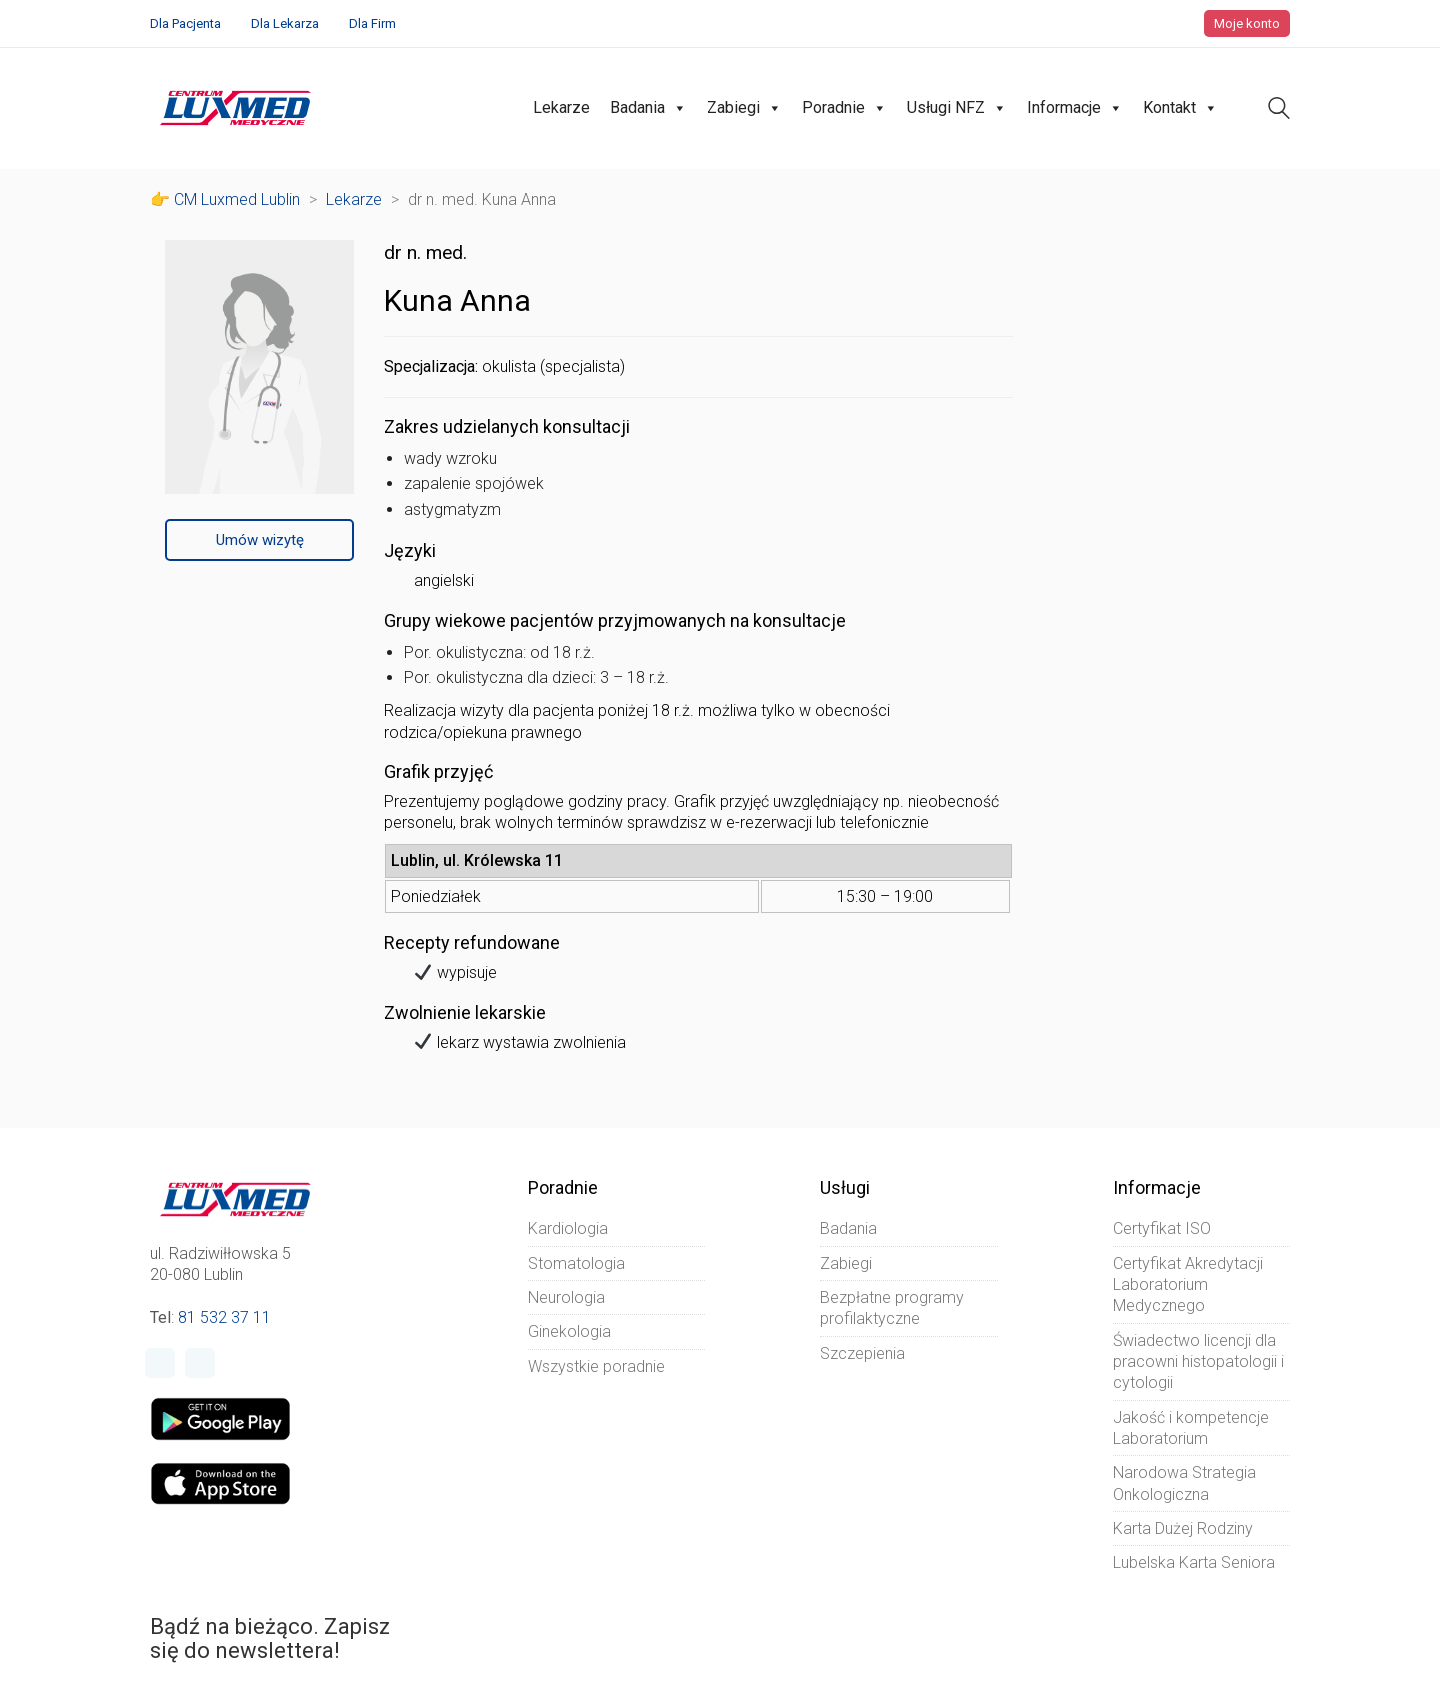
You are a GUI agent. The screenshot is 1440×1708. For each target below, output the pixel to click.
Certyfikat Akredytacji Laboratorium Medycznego (1188, 1285)
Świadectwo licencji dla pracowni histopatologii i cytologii (1198, 1362)
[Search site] (1279, 110)
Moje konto (1247, 23)
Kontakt (1180, 108)
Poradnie (844, 108)
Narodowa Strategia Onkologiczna (1184, 1483)
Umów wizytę (260, 540)
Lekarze (561, 107)
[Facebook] (160, 1363)
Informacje (1075, 108)
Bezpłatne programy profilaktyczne (892, 1308)
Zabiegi (744, 108)
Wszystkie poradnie (596, 1366)
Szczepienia (862, 1353)
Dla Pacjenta (185, 23)
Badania (648, 108)
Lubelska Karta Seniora (1194, 1562)
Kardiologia (568, 1228)
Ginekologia (569, 1331)
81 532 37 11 (224, 1317)
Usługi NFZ (957, 108)
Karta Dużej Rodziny (1183, 1528)
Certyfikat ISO (1162, 1228)
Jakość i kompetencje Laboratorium (1191, 1428)
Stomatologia (576, 1263)
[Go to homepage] (235, 108)
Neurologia (566, 1297)
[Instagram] (200, 1363)
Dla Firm (372, 23)
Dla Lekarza (285, 23)
